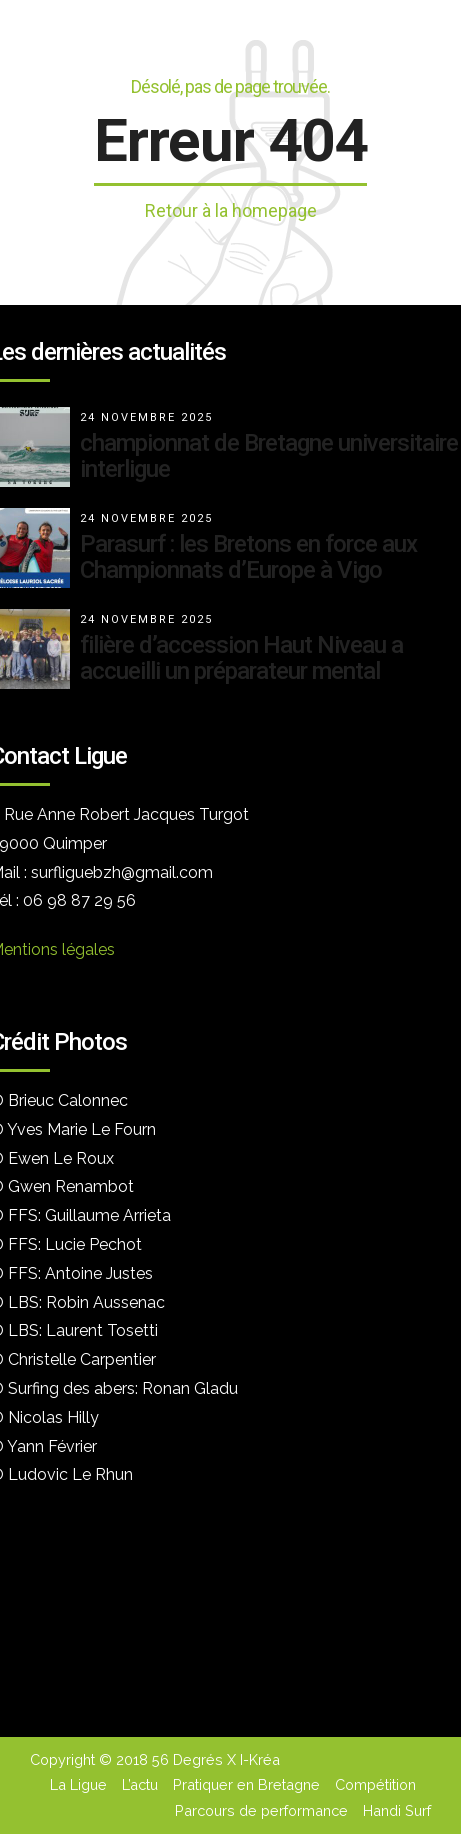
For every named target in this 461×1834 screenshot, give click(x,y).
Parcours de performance (261, 1810)
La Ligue (78, 1784)
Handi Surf (397, 1810)
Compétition (375, 1784)
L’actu (140, 1784)
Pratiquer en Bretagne (246, 1784)
